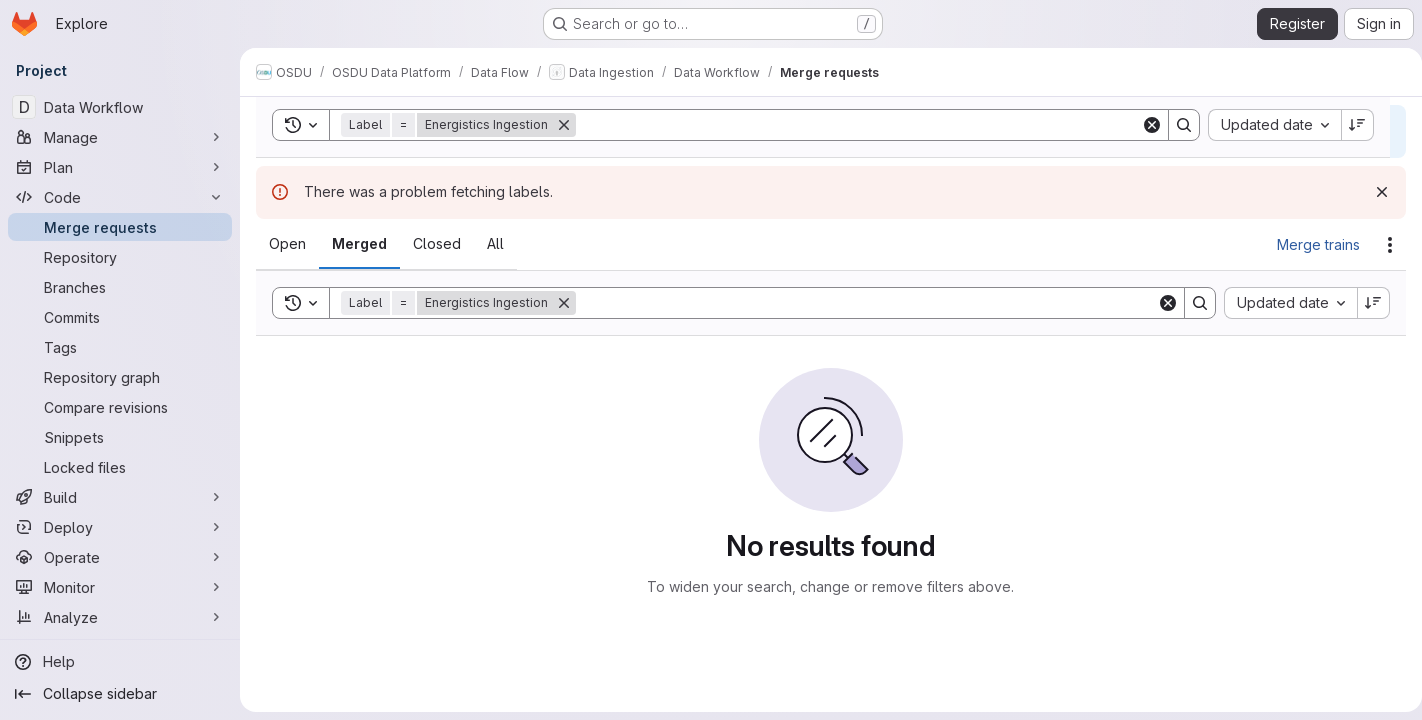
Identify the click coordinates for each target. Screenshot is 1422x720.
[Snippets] (120, 437)
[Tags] (120, 347)
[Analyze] (120, 617)
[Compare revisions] (120, 407)
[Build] (120, 497)
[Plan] (120, 167)
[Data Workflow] (120, 107)
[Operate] (120, 557)
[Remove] (564, 303)
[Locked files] (120, 467)
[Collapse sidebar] (120, 694)
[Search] (862, 303)
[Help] (120, 662)
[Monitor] (120, 587)
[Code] (120, 197)
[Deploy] (120, 527)
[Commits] (120, 317)
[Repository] (120, 257)
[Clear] (1160, 303)
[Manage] (120, 137)
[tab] (287, 244)
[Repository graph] (120, 377)
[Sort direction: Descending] (1366, 303)
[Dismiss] (1374, 192)
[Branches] (120, 287)
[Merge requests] (120, 227)
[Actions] (1382, 245)
